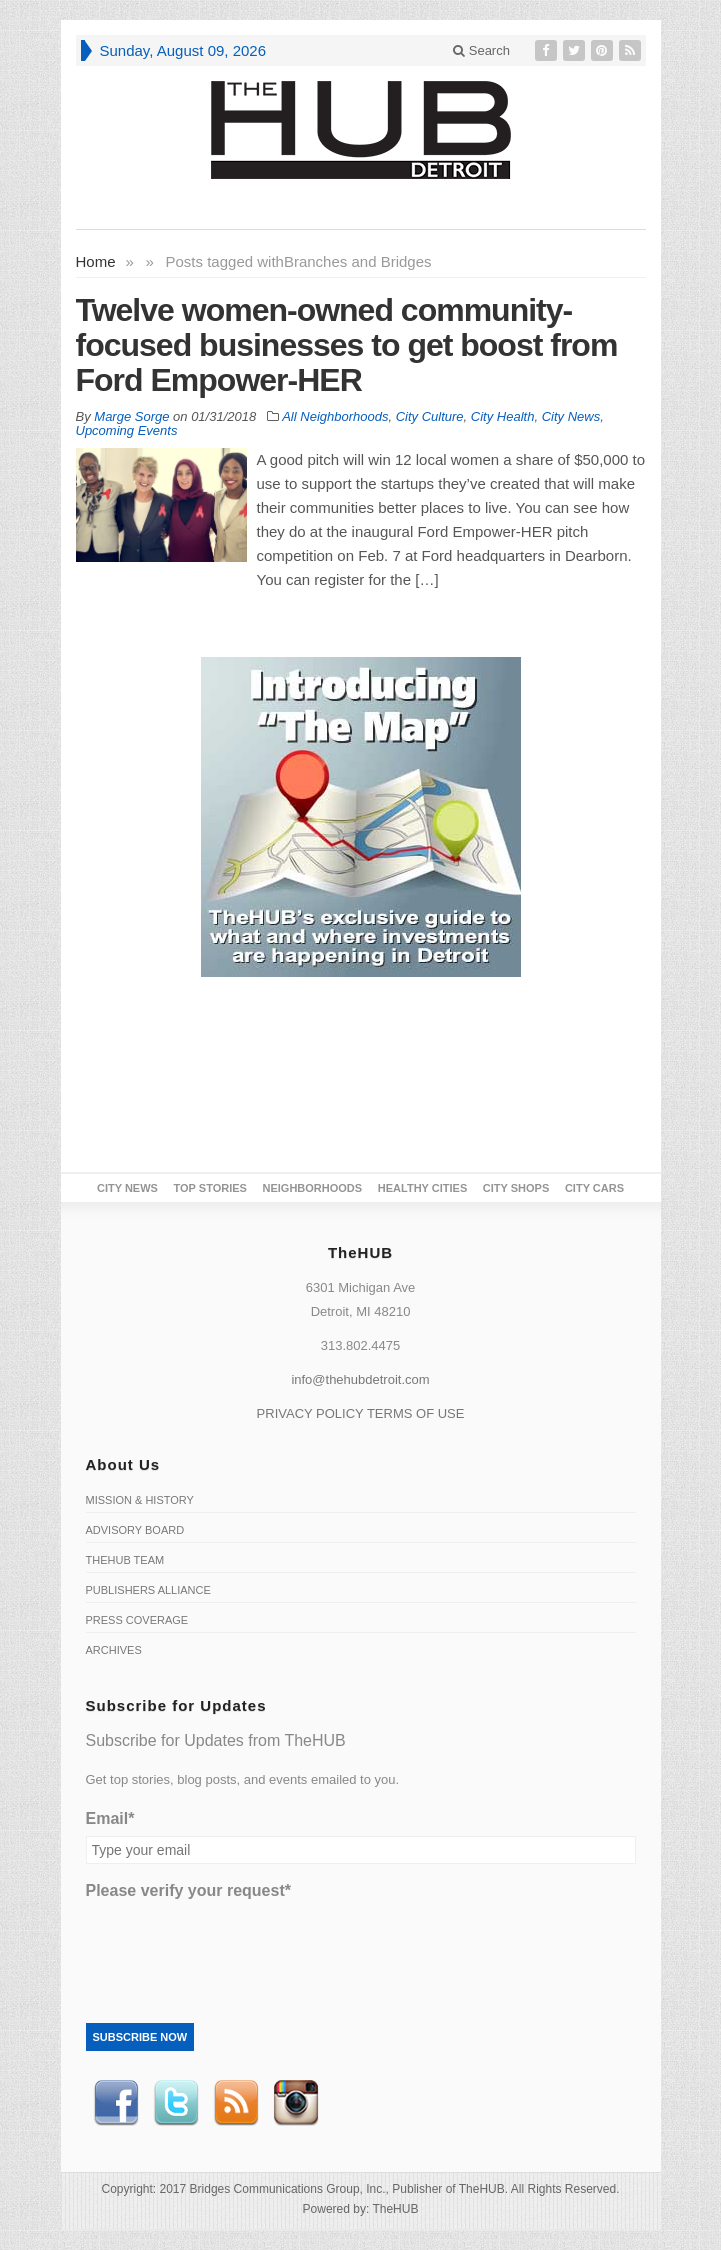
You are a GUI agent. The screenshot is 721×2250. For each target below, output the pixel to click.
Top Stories (210, 1188)
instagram (296, 2103)
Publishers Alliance (148, 1590)
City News (571, 416)
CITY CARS (594, 1188)
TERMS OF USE (416, 1413)
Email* (110, 1818)
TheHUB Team (125, 1560)
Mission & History (140, 1500)
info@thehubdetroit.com (360, 1379)
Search (481, 50)
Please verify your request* (188, 1890)
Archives (114, 1650)
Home (96, 261)
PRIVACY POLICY (310, 1413)
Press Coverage (137, 1620)
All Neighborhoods (335, 416)
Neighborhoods (313, 1188)
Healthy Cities (422, 1188)
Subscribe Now (140, 2037)
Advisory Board (135, 1530)
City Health (503, 416)
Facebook (116, 2103)
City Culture (430, 416)
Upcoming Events (127, 430)
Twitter (176, 2103)
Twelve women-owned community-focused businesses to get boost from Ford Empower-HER (347, 345)
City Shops (516, 1188)
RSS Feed (236, 2103)
